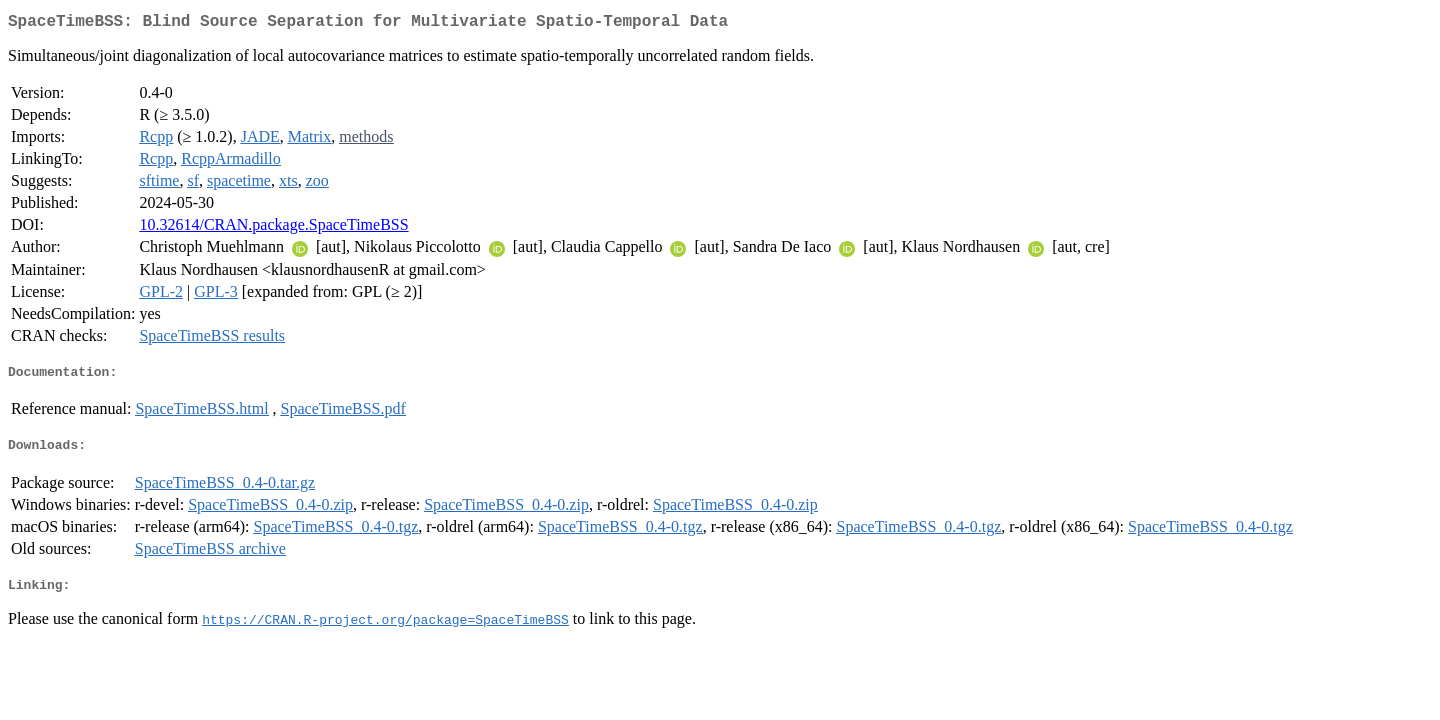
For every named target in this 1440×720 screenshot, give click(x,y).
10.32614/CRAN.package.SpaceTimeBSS (273, 228)
